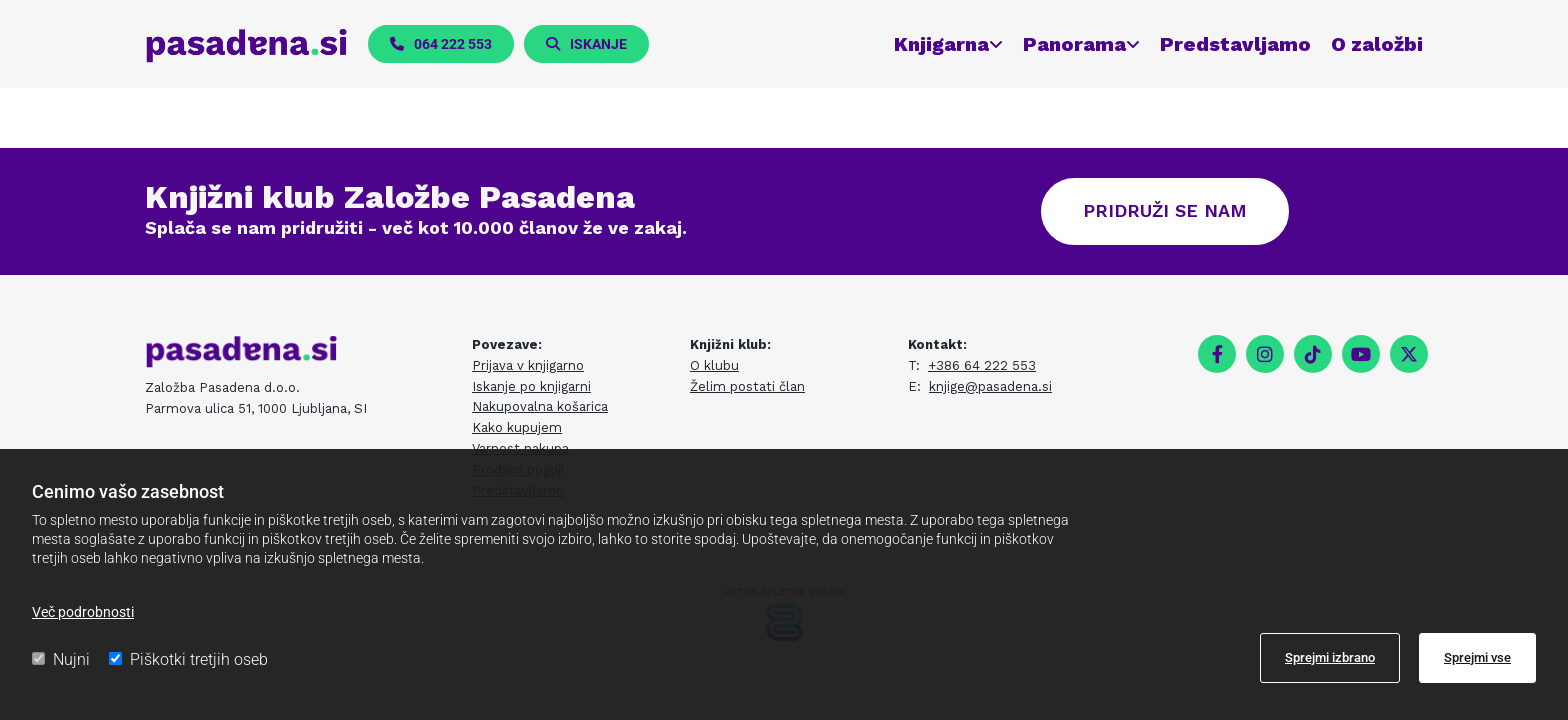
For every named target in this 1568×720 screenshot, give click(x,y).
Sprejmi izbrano (1330, 657)
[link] (938, 44)
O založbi (1377, 44)
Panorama (1074, 44)
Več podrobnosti (83, 612)
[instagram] (1265, 354)
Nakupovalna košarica (540, 406)
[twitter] (1409, 354)
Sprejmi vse (1477, 657)
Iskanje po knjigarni (531, 386)
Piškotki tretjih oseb (188, 659)
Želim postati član (747, 386)
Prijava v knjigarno (528, 365)
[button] (441, 44)
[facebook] (1217, 354)
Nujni (61, 659)
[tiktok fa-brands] (1313, 354)
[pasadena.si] (246, 45)
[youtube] (1361, 354)
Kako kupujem (517, 427)
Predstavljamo (1235, 44)
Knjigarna (941, 44)
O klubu (714, 365)
